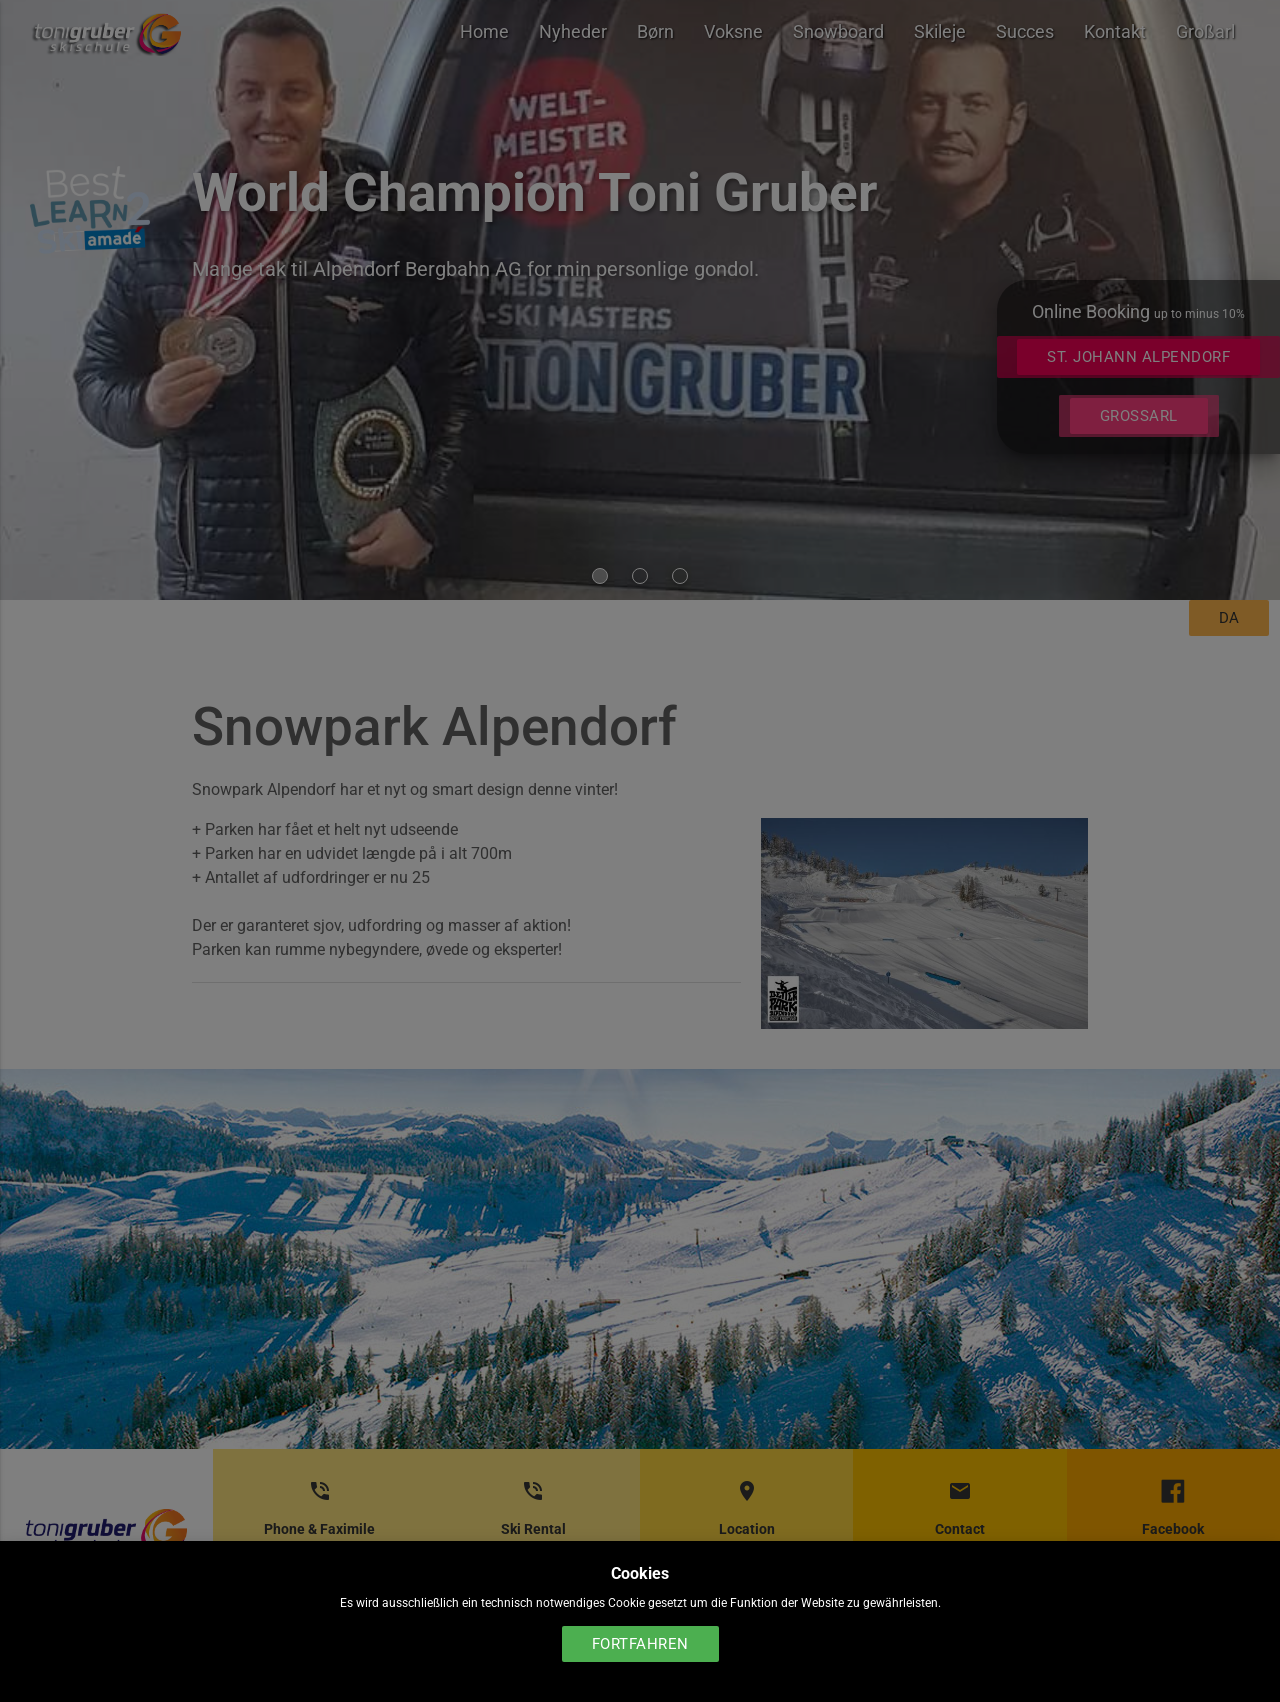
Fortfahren (640, 1644)
